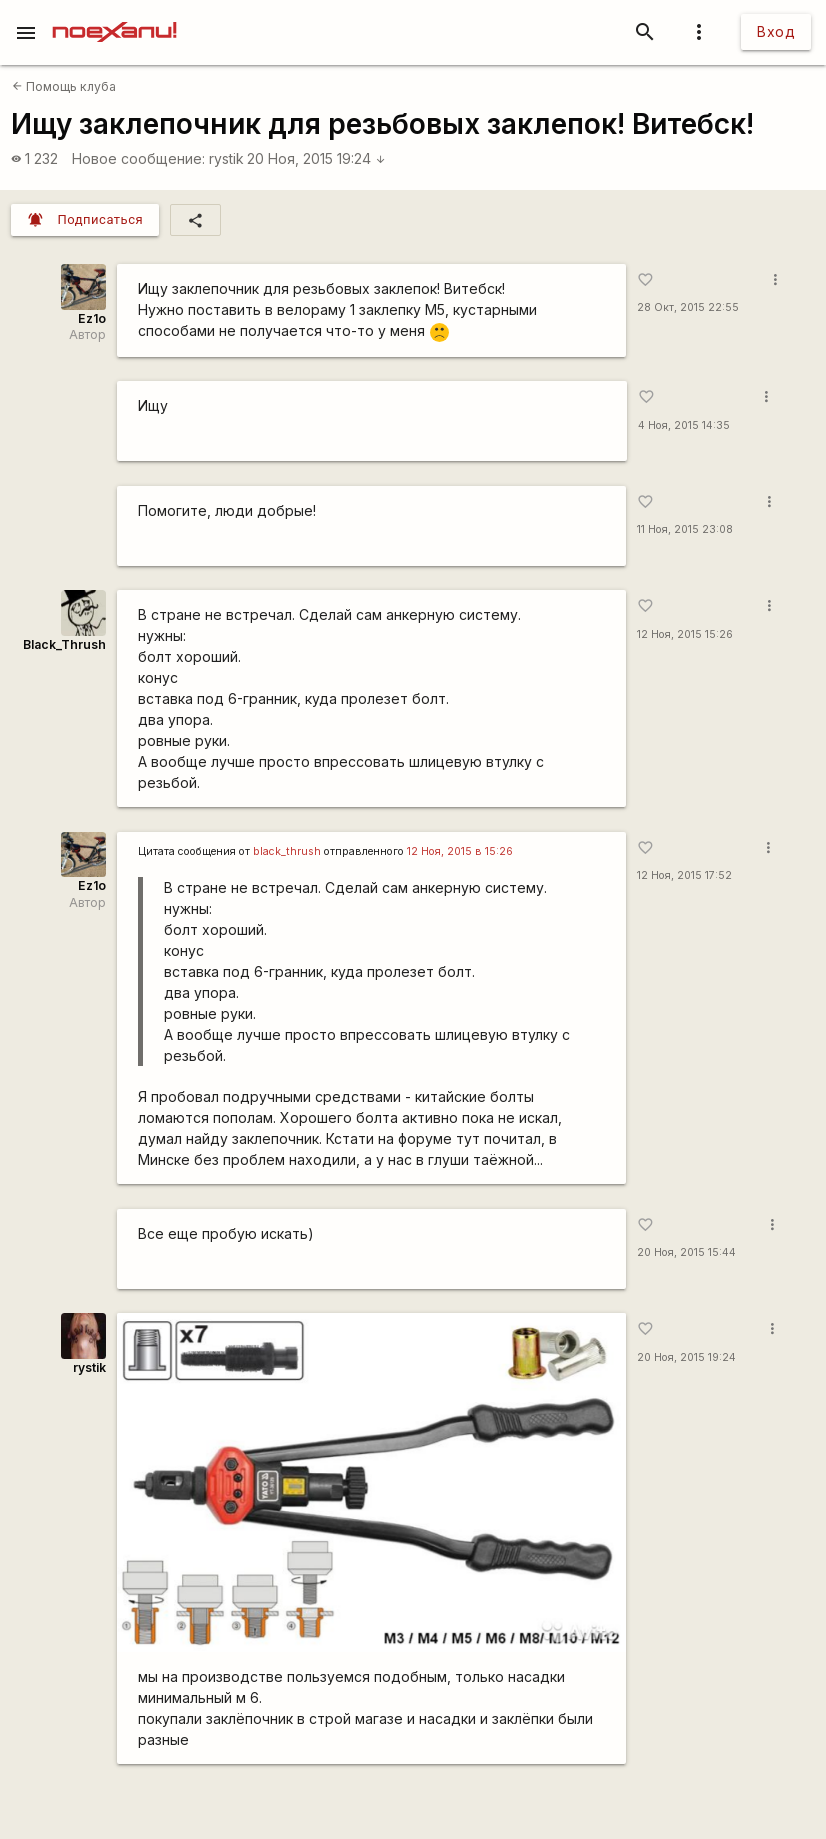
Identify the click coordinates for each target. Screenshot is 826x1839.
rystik (226, 158)
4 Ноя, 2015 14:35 (684, 425)
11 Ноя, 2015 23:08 (685, 529)
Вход (776, 31)
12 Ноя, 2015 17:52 (684, 875)
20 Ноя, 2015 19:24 (316, 158)
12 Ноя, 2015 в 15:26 (460, 851)
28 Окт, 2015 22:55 (688, 307)
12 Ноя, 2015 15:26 (685, 634)
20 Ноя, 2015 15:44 (686, 1252)
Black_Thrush (64, 644)
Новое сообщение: (138, 158)
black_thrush (287, 851)
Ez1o (92, 318)
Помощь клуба (64, 86)
